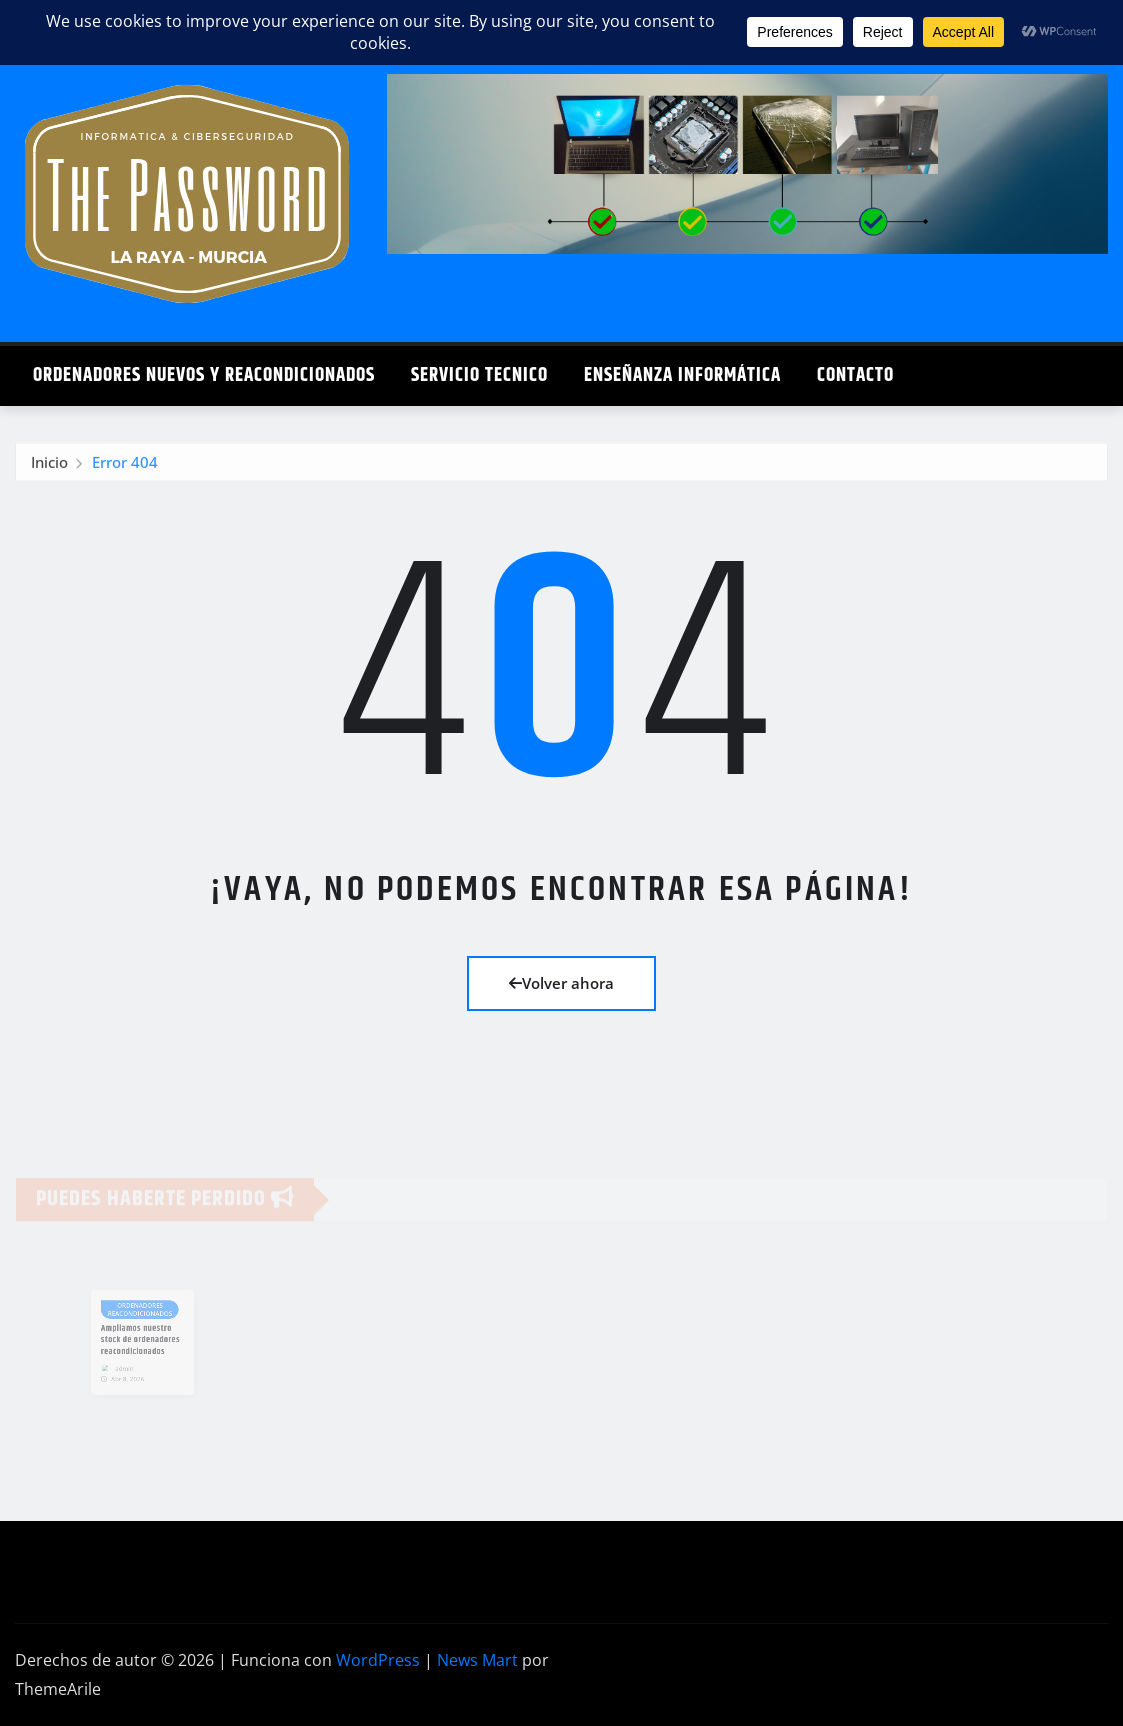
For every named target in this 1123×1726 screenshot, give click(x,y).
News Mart (477, 1660)
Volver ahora (561, 983)
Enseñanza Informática (682, 375)
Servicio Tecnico (479, 375)
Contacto (855, 375)
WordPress (378, 1660)
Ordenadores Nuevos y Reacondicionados (204, 375)
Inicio (49, 469)
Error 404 (125, 469)
